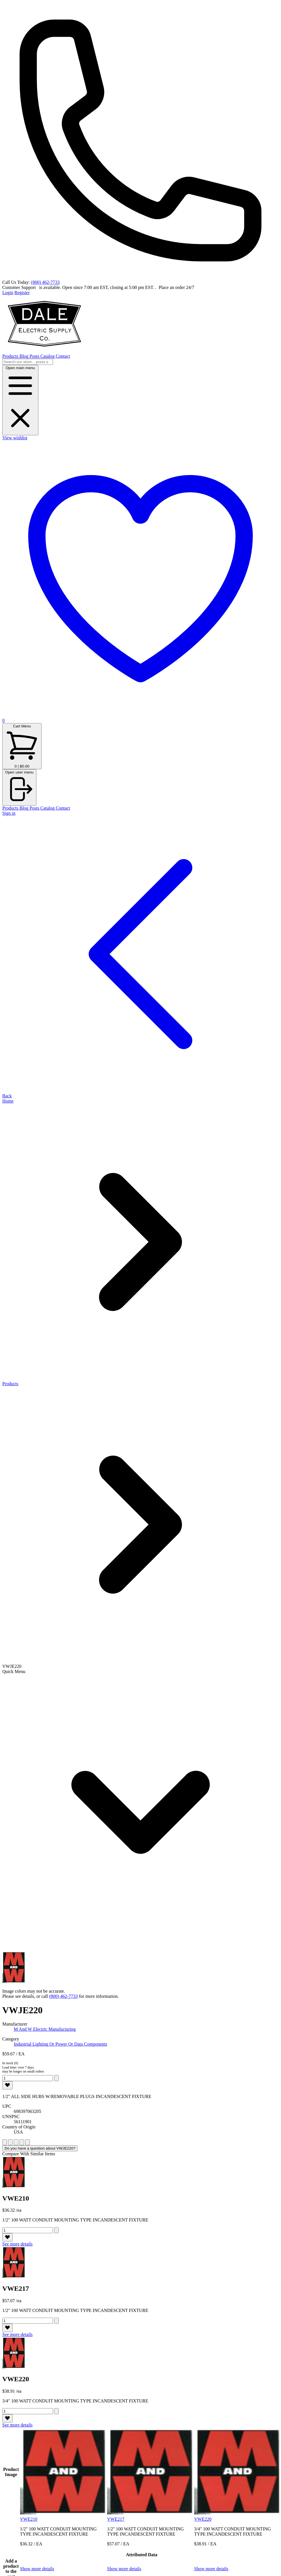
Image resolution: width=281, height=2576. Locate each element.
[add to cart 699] (56, 2411)
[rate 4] (21, 2142)
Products (10, 356)
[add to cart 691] (56, 2230)
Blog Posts (29, 356)
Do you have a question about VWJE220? (40, 2148)
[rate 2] (10, 2142)
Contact (63, 356)
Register (22, 292)
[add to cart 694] (56, 2321)
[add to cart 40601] (56, 2078)
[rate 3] (16, 2142)
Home (7, 1101)
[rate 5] (27, 2142)
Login (7, 292)
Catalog (48, 356)
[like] (7, 2085)
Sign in (8, 813)
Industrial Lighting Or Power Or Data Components (60, 2044)
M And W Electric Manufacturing (45, 2029)
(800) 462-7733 (45, 282)
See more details (17, 2244)
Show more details (37, 2568)
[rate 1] (4, 2142)
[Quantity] (27, 2078)
